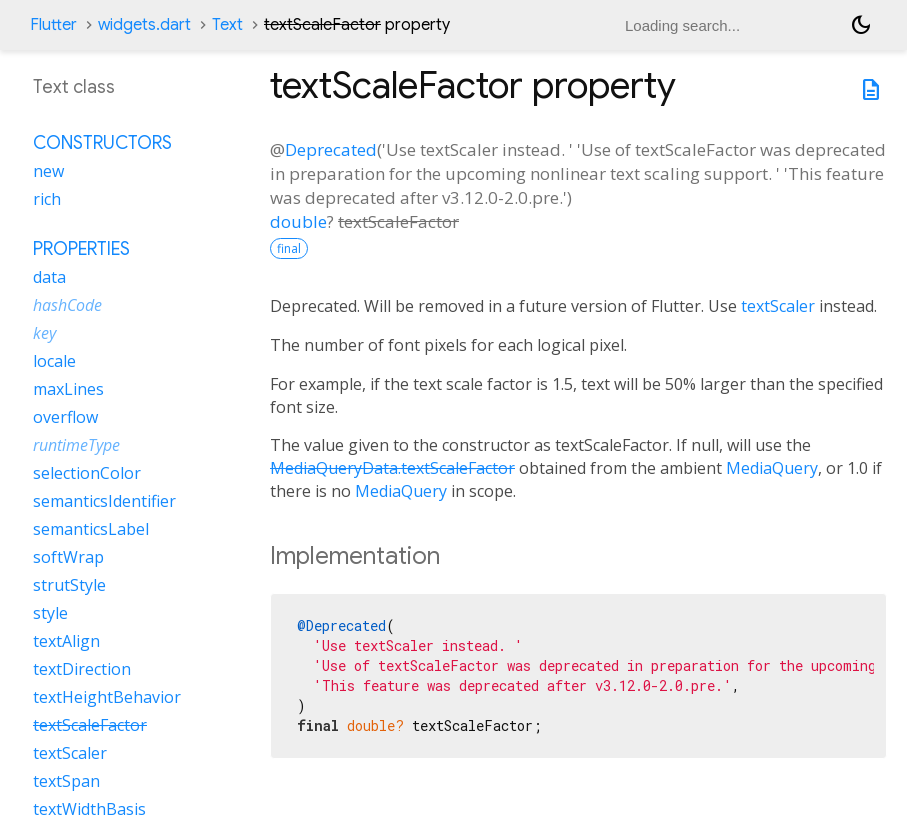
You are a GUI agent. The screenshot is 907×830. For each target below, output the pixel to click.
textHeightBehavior (107, 697)
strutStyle (69, 585)
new (48, 171)
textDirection (82, 669)
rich (47, 199)
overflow (65, 417)
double (298, 221)
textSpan (66, 781)
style (50, 613)
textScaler (778, 306)
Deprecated (331, 149)
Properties (81, 249)
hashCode (67, 305)
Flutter (53, 25)
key (44, 333)
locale (54, 361)
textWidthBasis (89, 809)
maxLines (68, 389)
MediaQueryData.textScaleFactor (392, 468)
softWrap (68, 557)
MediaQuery (772, 468)
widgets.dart (144, 25)
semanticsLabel (91, 529)
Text (227, 25)
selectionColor (87, 473)
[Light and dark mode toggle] (861, 25)
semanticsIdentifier (104, 501)
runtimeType (76, 445)
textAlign (66, 641)
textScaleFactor (90, 725)
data (49, 277)
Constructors (102, 143)
